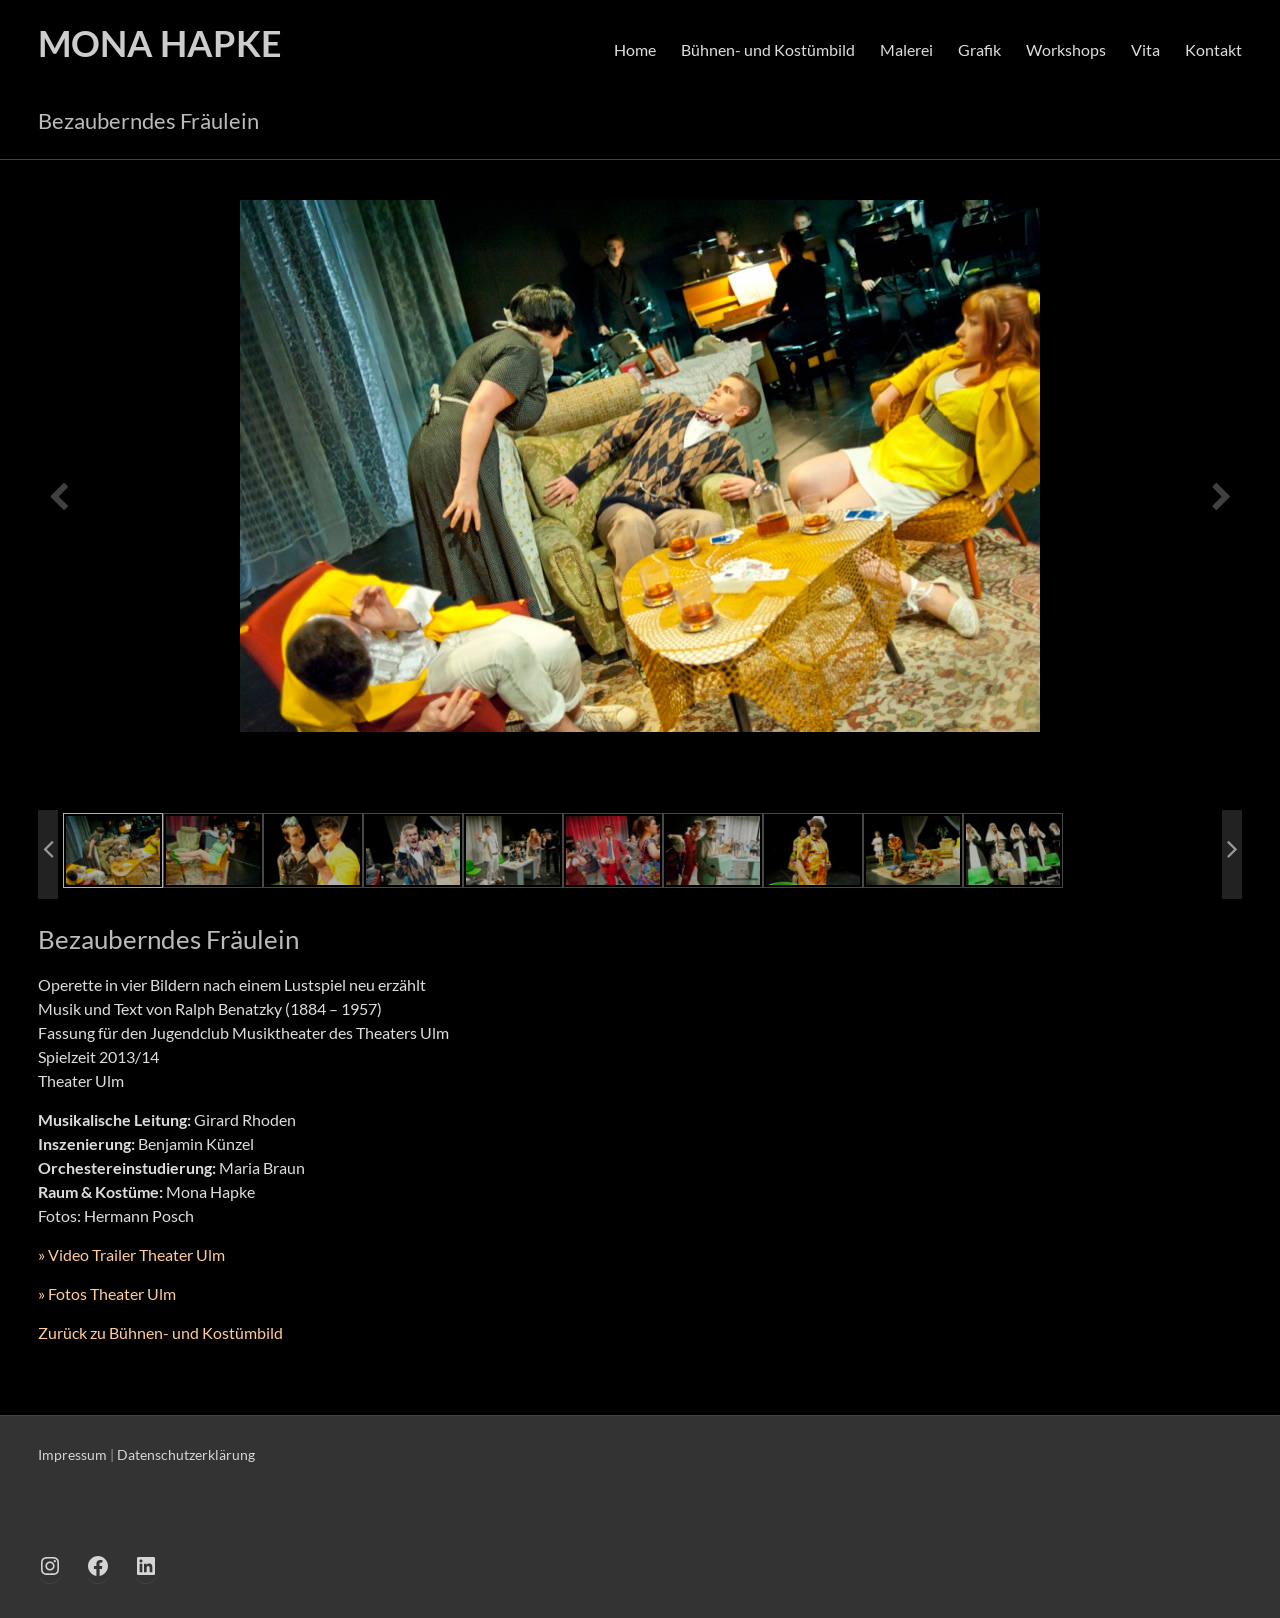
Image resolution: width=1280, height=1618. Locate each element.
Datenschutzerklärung (186, 1454)
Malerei (906, 49)
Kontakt (1213, 49)
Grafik (979, 49)
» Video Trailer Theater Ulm (131, 1254)
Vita (1145, 49)
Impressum (72, 1454)
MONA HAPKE (160, 43)
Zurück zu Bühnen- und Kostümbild (160, 1332)
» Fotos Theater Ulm (107, 1293)
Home (635, 49)
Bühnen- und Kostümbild (768, 49)
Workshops (1066, 49)
